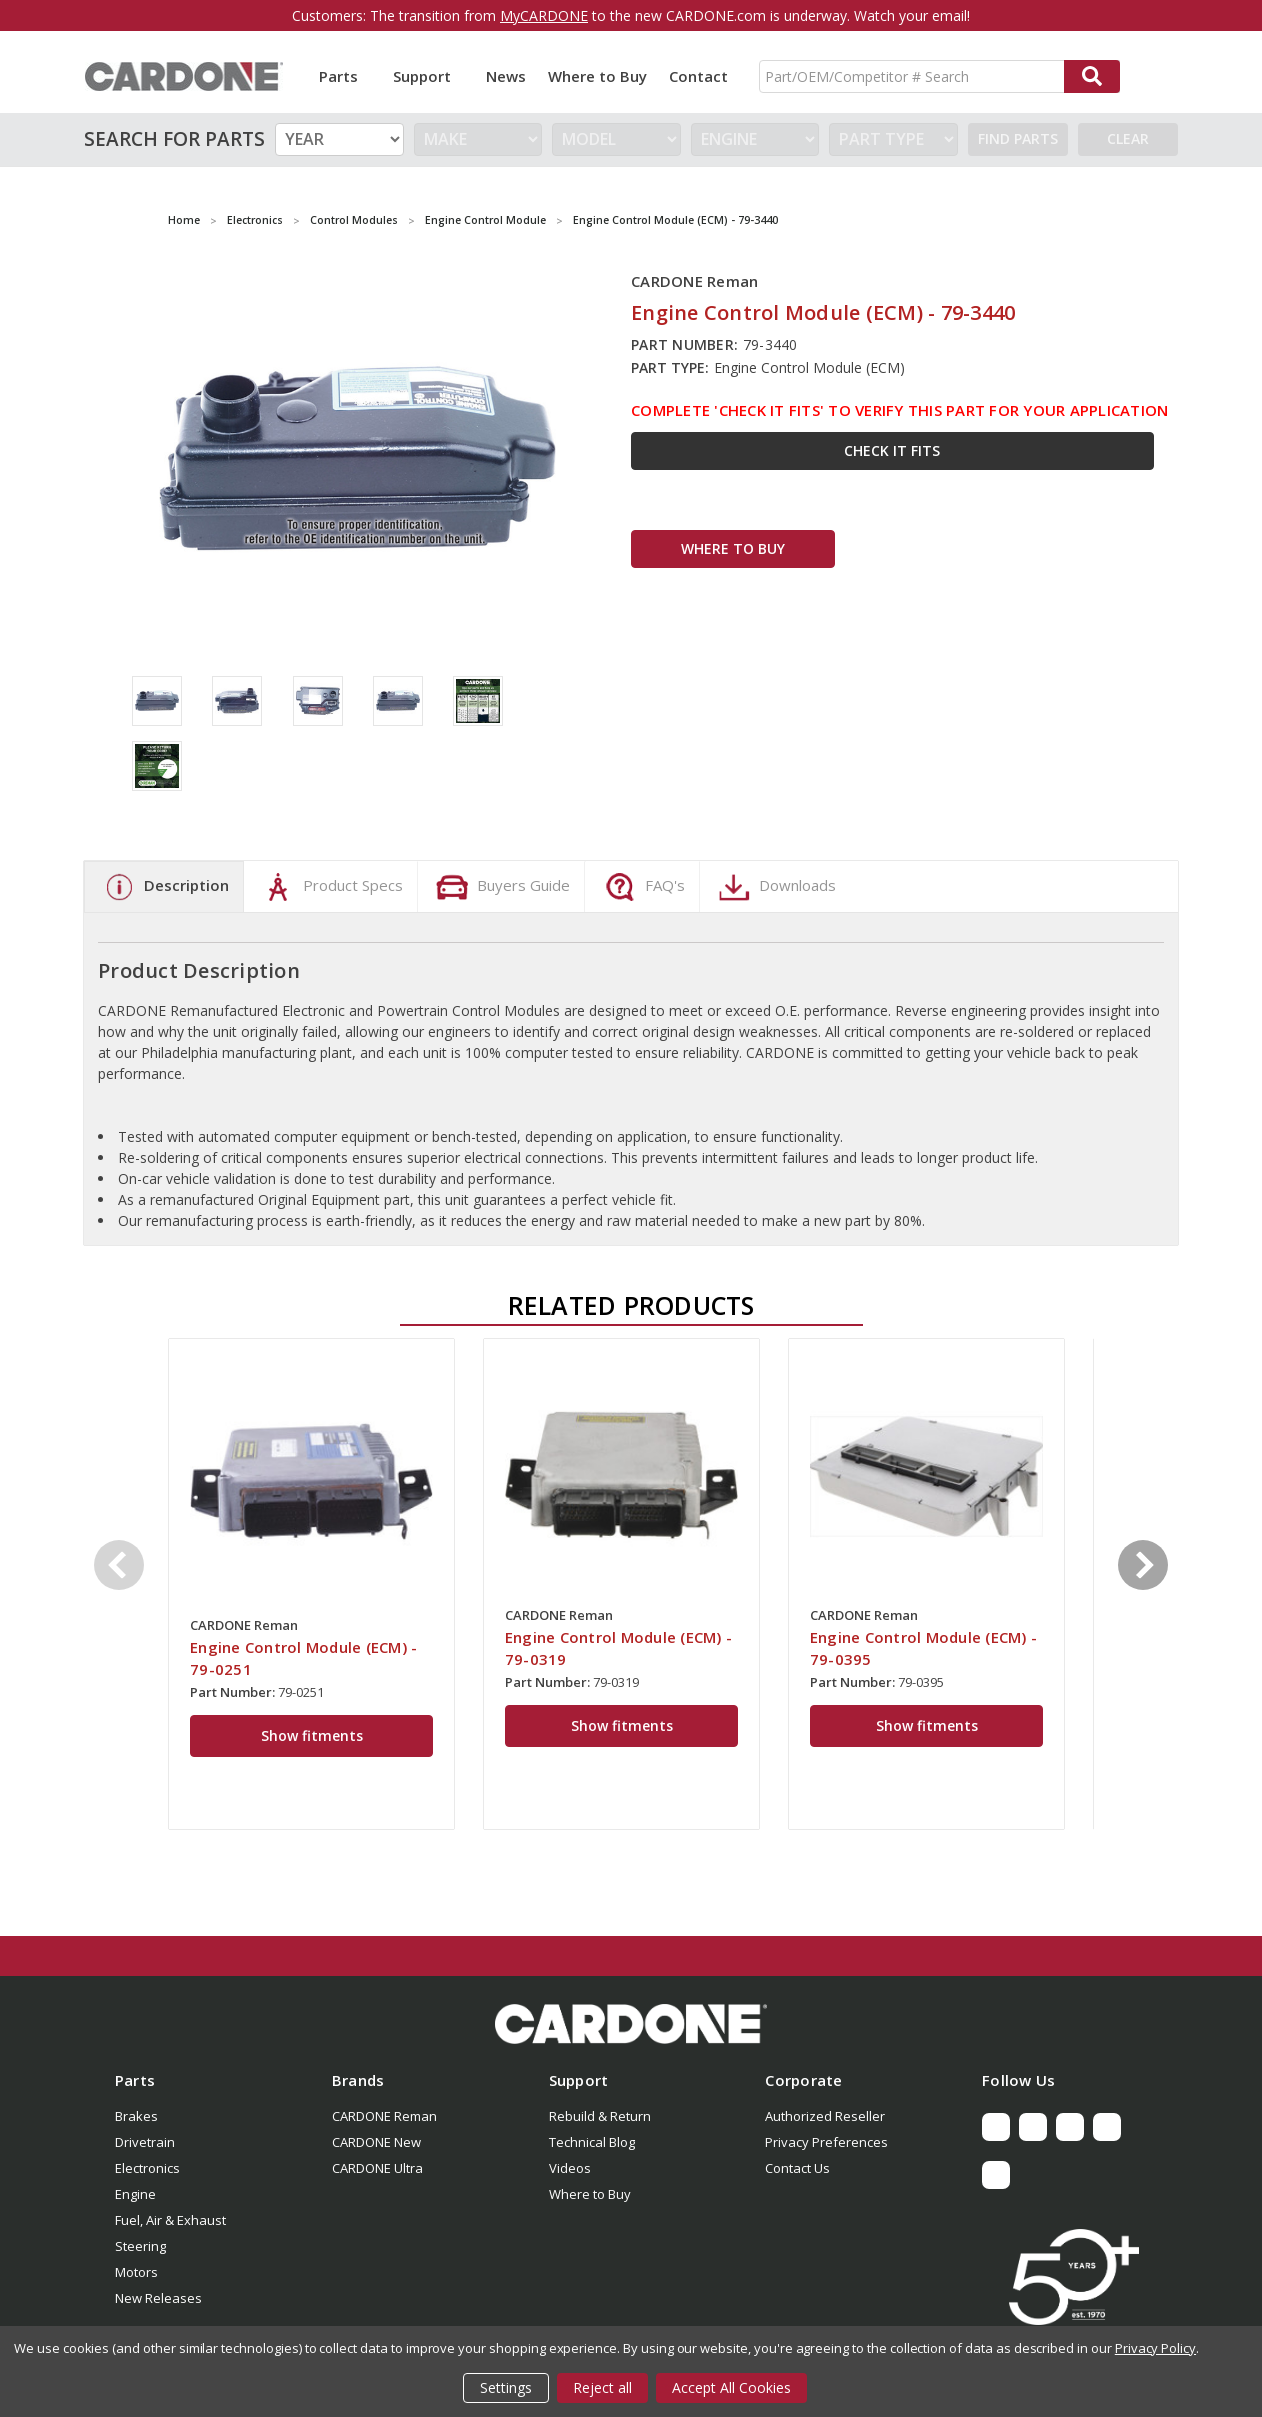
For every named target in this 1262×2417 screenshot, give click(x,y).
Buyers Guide (501, 887)
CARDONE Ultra (377, 2168)
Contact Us (797, 2168)
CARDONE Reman (384, 2116)
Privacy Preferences (826, 2142)
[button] (631, 2024)
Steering (140, 2246)
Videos (570, 2168)
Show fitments (312, 1735)
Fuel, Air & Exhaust (170, 2220)
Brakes (136, 2116)
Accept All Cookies (731, 2387)
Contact (698, 76)
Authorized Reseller (825, 2116)
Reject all (602, 2387)
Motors (136, 2272)
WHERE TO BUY (733, 548)
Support (428, 76)
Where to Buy (597, 76)
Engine (135, 2194)
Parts (345, 76)
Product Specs (330, 887)
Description (164, 887)
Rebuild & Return (600, 2116)
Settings (506, 2387)
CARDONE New (376, 2142)
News (506, 76)
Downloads (775, 887)
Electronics (147, 2168)
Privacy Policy (1155, 2348)
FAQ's (642, 887)
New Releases (158, 2298)
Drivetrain (145, 2142)
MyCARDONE (544, 15)
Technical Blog (592, 2142)
